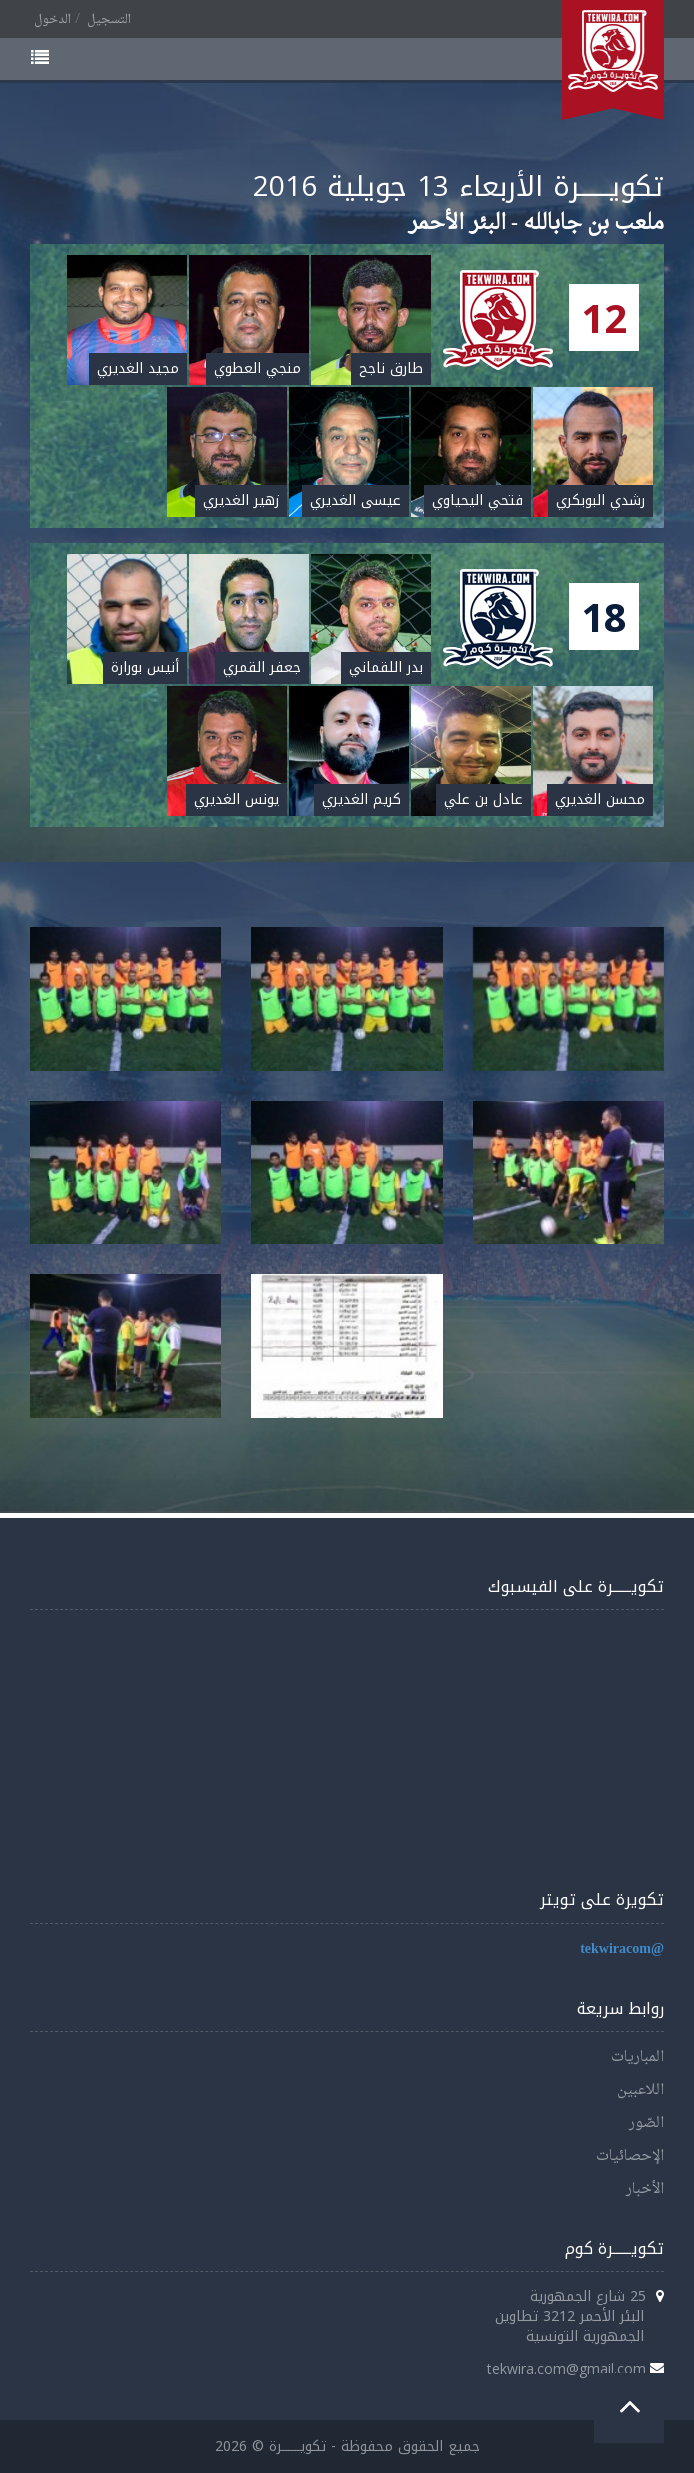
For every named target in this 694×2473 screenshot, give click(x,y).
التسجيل (109, 20)
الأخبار (645, 2189)
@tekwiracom (622, 1949)
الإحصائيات (630, 2156)
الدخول (52, 20)
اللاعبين (640, 2090)
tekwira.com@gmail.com (566, 2368)
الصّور (646, 2123)
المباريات (637, 2057)
